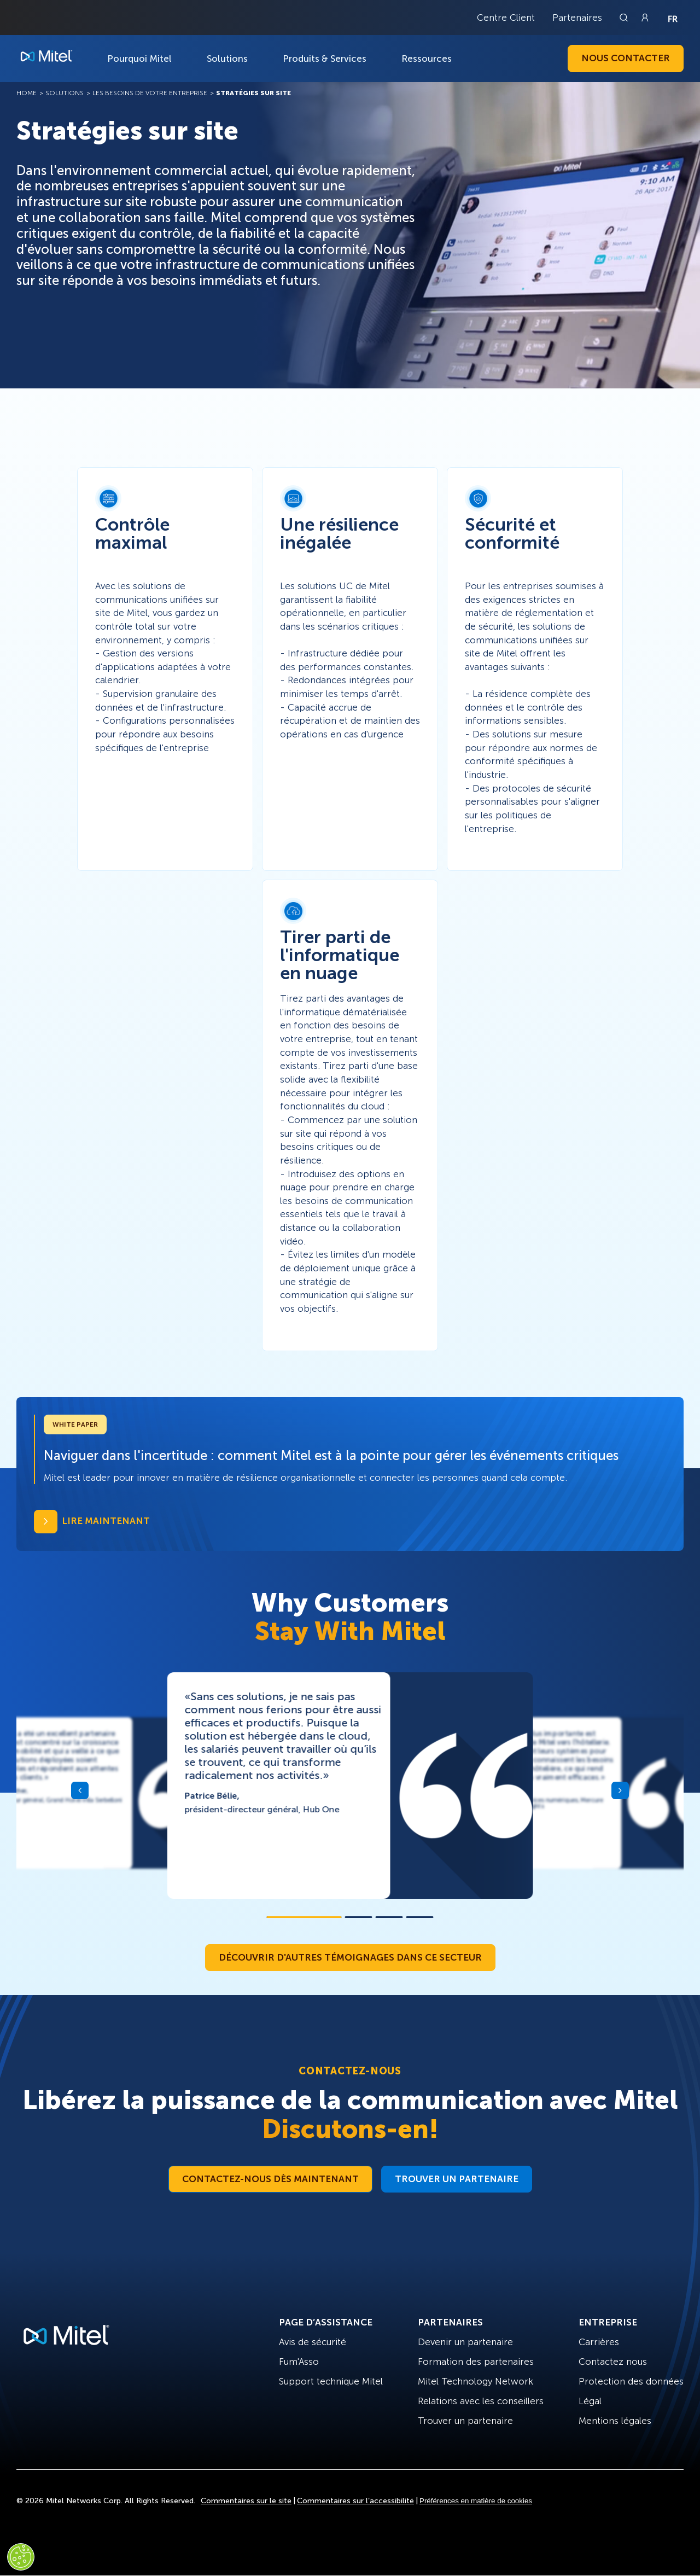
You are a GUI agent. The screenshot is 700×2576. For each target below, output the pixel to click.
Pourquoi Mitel (139, 58)
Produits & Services (324, 58)
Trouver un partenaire (456, 2178)
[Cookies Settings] (20, 2557)
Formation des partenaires (476, 2361)
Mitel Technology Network (475, 2381)
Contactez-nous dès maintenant (270, 2178)
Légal (590, 2400)
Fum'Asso (299, 2361)
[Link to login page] (644, 17)
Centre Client (506, 17)
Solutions (227, 58)
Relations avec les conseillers (481, 2400)
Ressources (426, 58)
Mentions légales (615, 2420)
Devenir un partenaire (465, 2341)
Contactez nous (613, 2361)
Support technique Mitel (331, 2381)
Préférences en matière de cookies (475, 2501)
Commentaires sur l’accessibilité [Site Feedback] (355, 2500)
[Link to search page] (625, 17)
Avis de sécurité (312, 2341)
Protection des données (631, 2381)
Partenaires (577, 17)
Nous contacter (625, 58)
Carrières (599, 2341)
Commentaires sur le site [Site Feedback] (246, 2500)
